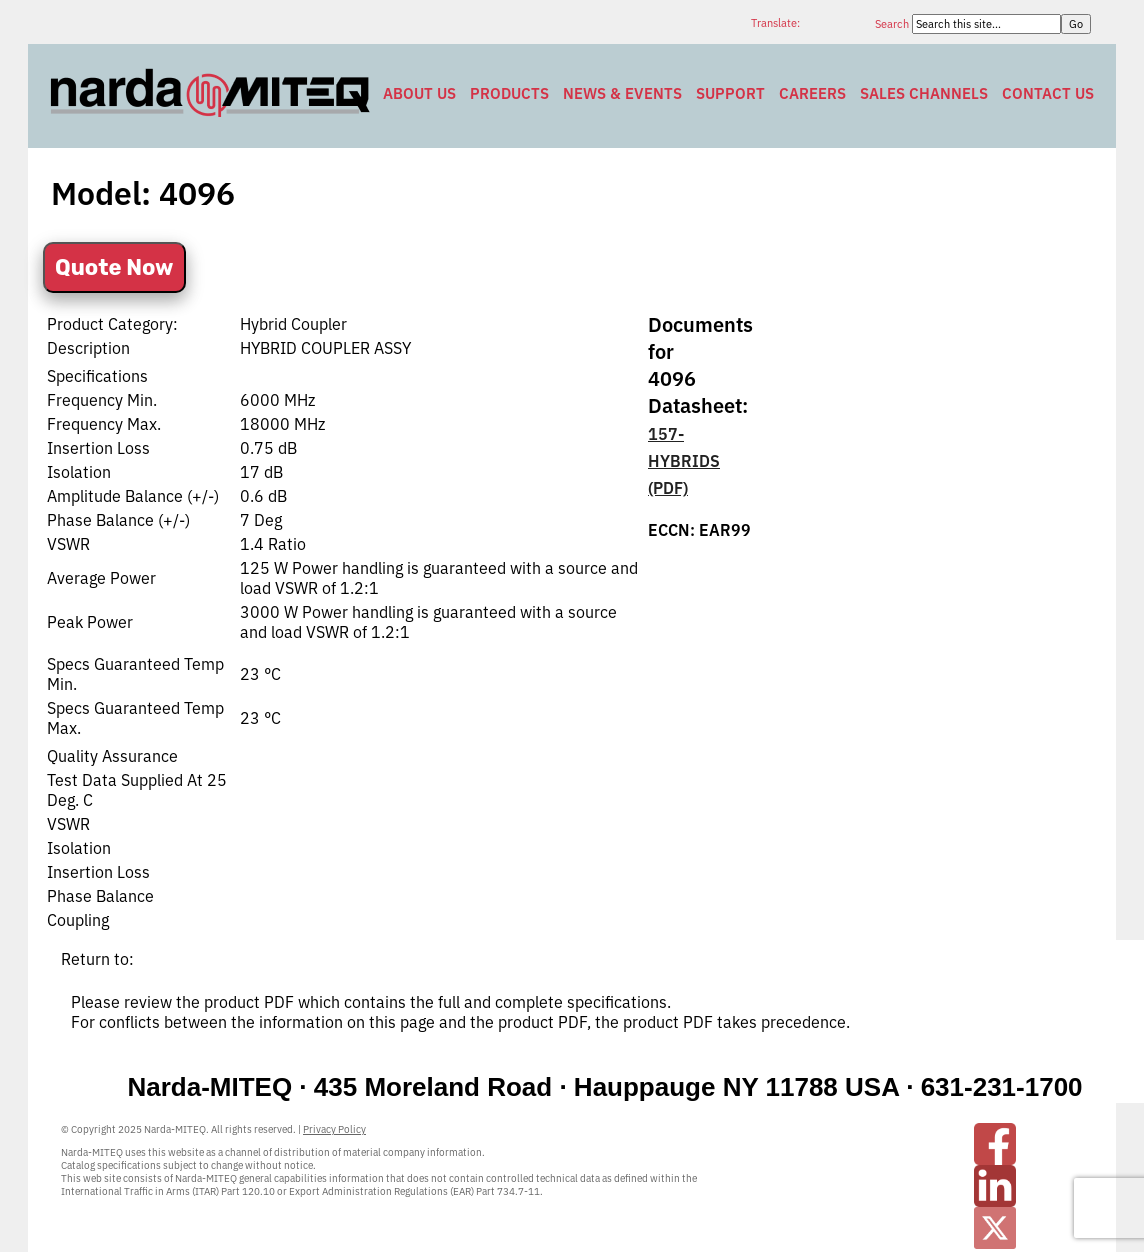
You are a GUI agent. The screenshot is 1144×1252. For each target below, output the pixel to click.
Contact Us (1048, 93)
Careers (812, 93)
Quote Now (114, 267)
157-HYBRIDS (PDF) (684, 461)
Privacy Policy (334, 1129)
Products (509, 93)
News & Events (622, 93)
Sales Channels (924, 93)
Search (893, 24)
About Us (419, 93)
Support (730, 93)
